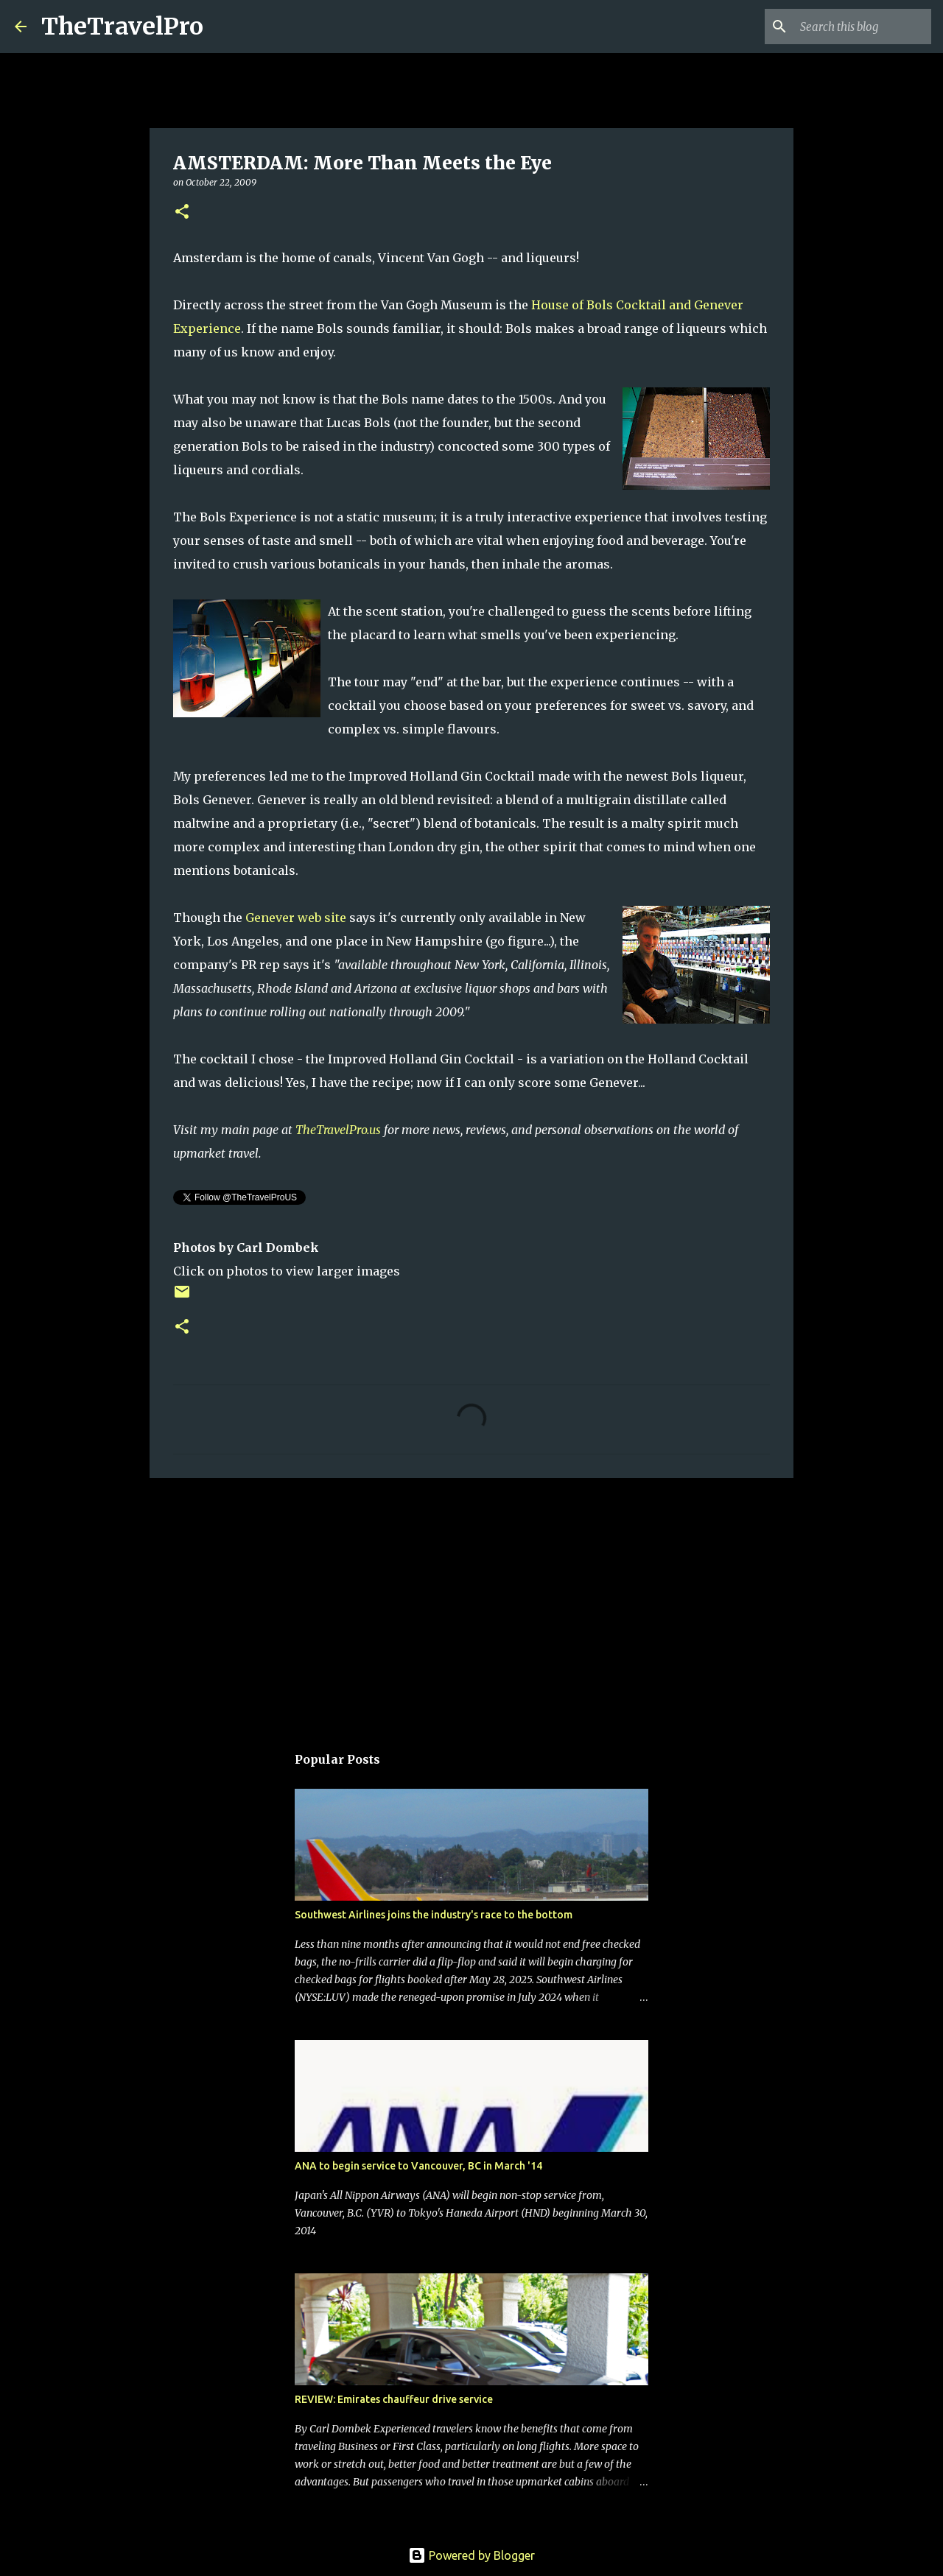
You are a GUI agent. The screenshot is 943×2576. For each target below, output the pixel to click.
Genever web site (295, 917)
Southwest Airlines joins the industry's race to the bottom (433, 1915)
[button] (182, 212)
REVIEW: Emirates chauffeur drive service (394, 2399)
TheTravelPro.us (338, 1129)
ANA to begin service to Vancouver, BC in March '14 (418, 2166)
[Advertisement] (471, 1603)
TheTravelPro (122, 26)
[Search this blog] (854, 26)
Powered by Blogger (471, 2555)
